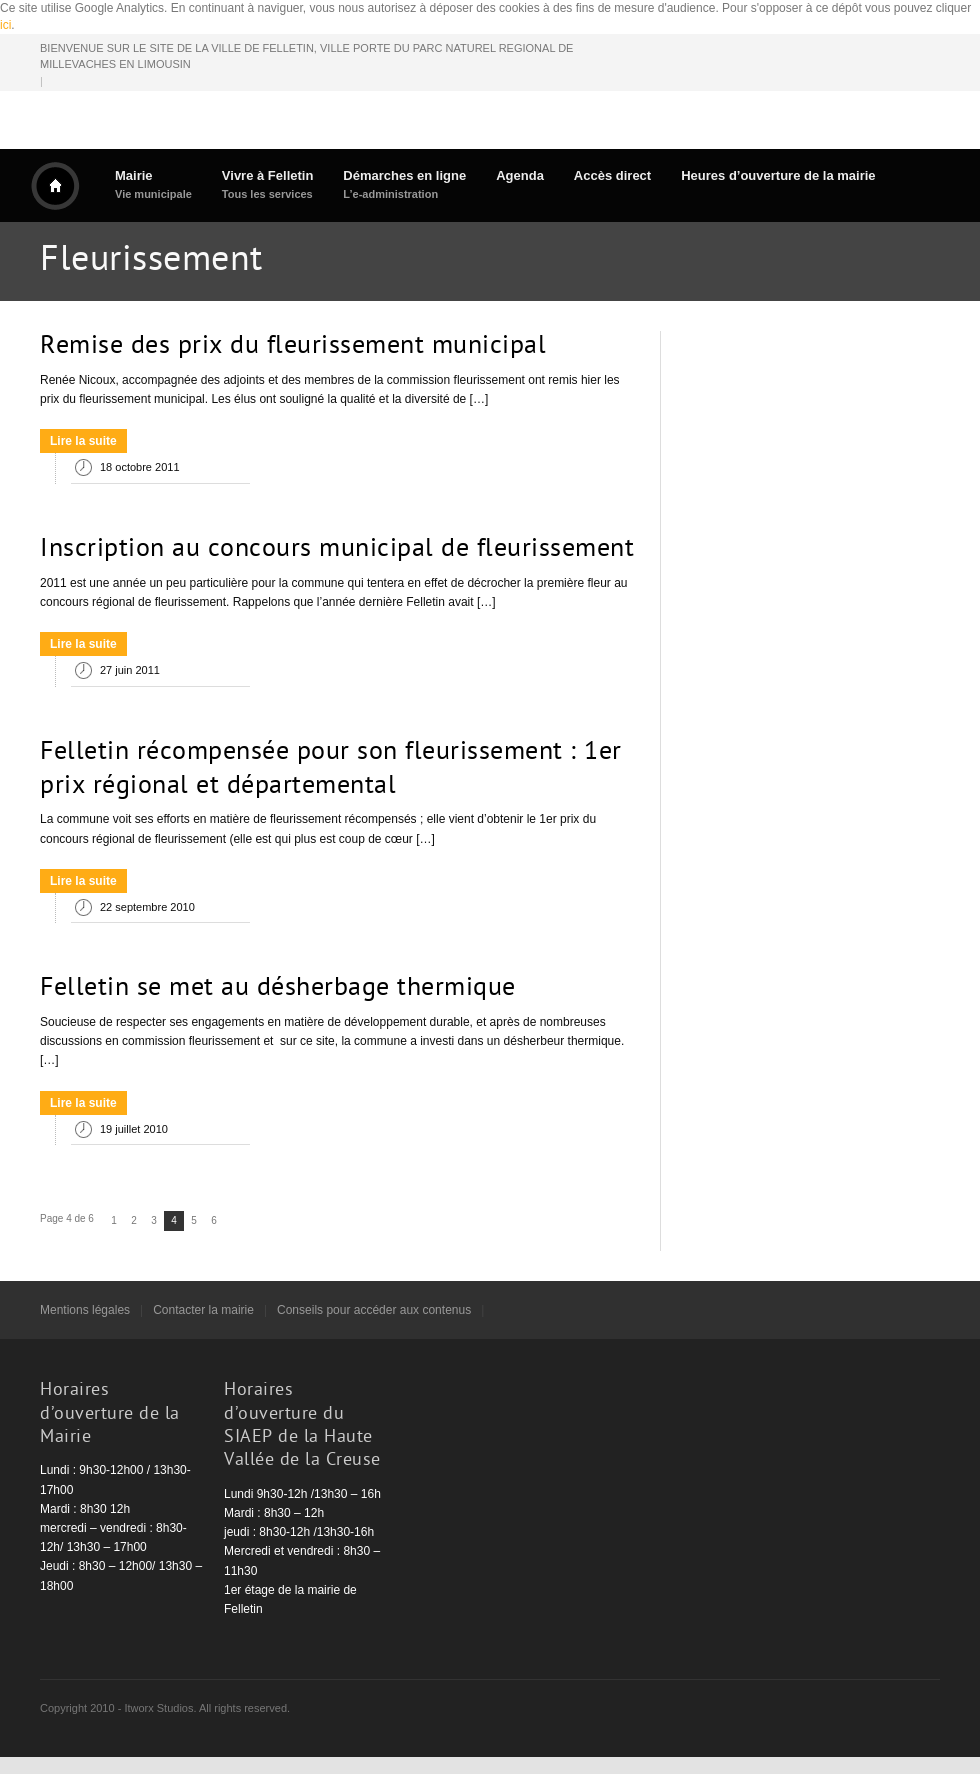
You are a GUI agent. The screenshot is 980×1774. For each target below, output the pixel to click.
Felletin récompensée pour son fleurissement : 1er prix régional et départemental (331, 770)
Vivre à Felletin (268, 184)
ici (5, 25)
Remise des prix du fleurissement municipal (293, 347)
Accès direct (612, 175)
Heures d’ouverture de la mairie (778, 175)
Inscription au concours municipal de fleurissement (337, 550)
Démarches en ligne (404, 184)
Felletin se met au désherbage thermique (278, 989)
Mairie (153, 184)
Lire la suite (83, 441)
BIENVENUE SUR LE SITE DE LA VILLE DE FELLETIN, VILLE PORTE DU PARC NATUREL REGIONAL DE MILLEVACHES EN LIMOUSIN (306, 56)
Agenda (520, 175)
